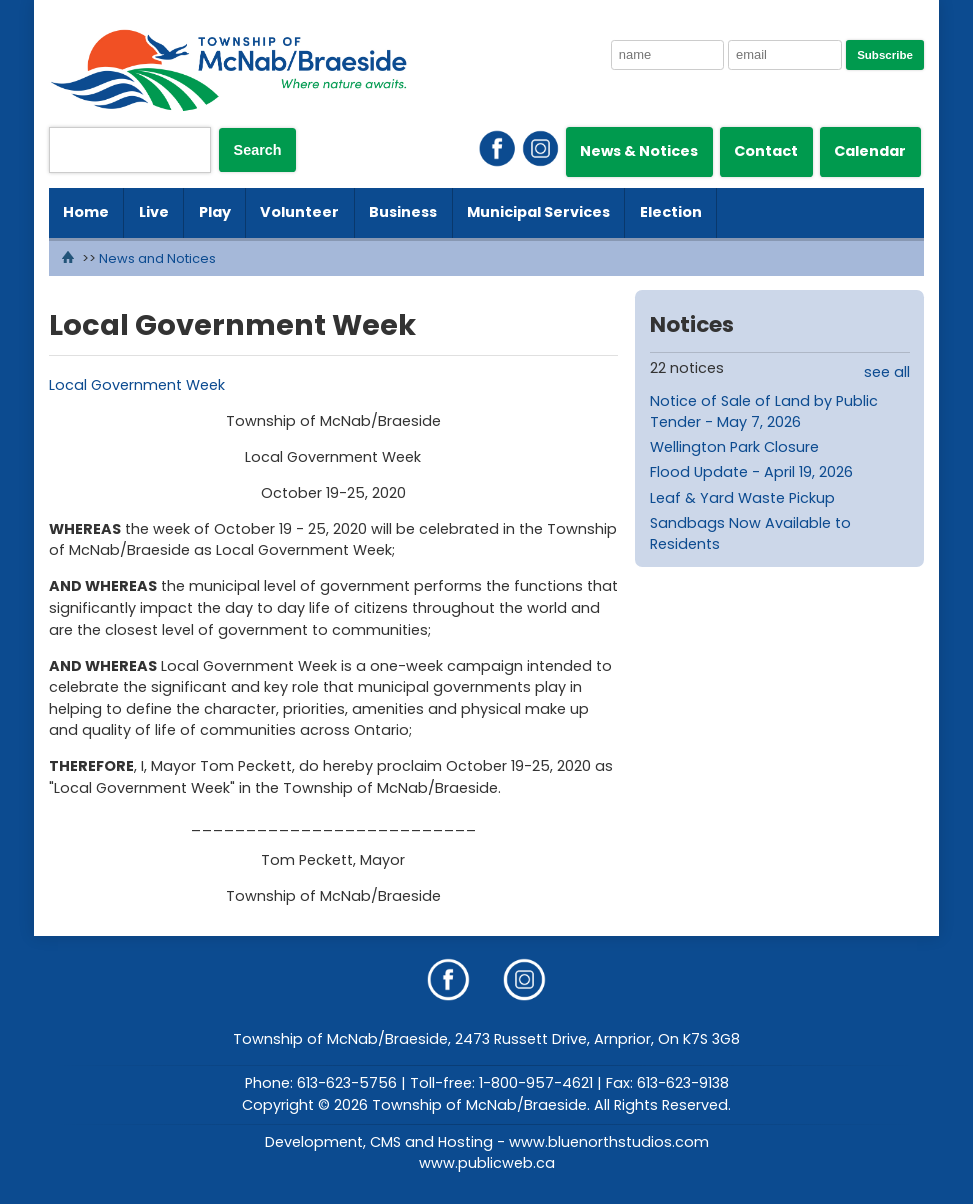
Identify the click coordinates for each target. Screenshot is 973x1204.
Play (215, 212)
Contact (766, 151)
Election (671, 212)
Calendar (870, 151)
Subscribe (885, 55)
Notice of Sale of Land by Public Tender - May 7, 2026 (764, 412)
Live (154, 212)
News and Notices (157, 258)
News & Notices (639, 151)
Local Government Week (137, 385)
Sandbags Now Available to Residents (750, 534)
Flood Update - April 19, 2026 (751, 472)
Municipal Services (538, 212)
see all (887, 372)
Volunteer (299, 212)
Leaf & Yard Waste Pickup (742, 498)
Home (86, 212)
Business (403, 212)
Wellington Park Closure (734, 447)
